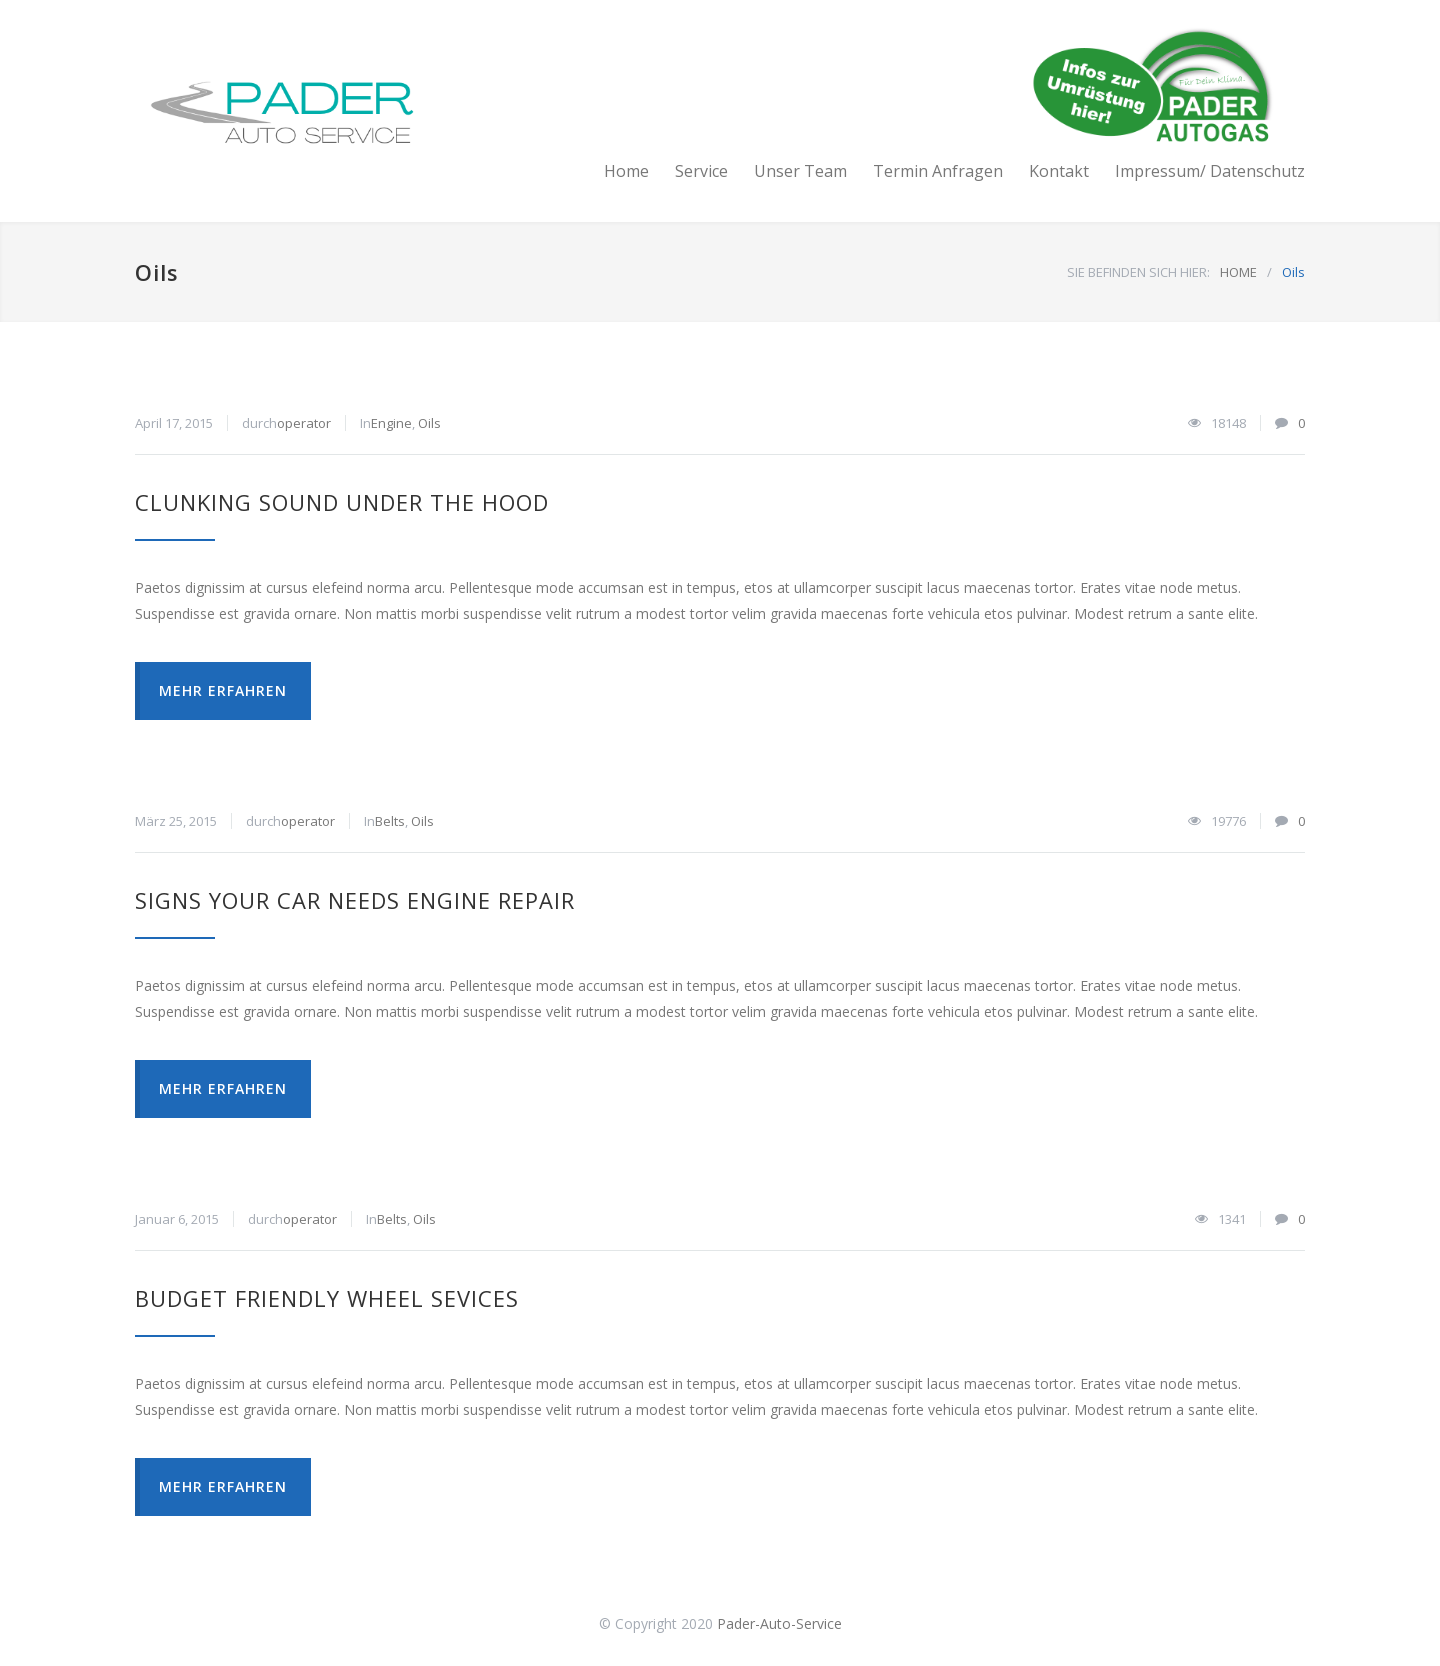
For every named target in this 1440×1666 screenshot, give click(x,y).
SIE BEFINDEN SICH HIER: (1138, 272)
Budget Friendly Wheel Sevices (327, 1298)
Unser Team (800, 171)
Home (626, 171)
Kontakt (1059, 171)
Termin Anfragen (938, 171)
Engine (391, 423)
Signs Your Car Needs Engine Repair (355, 900)
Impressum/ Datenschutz (1210, 171)
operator (304, 423)
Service (701, 171)
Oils (429, 423)
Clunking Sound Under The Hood (342, 502)
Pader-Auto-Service (779, 1623)
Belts (390, 821)
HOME (1238, 272)
